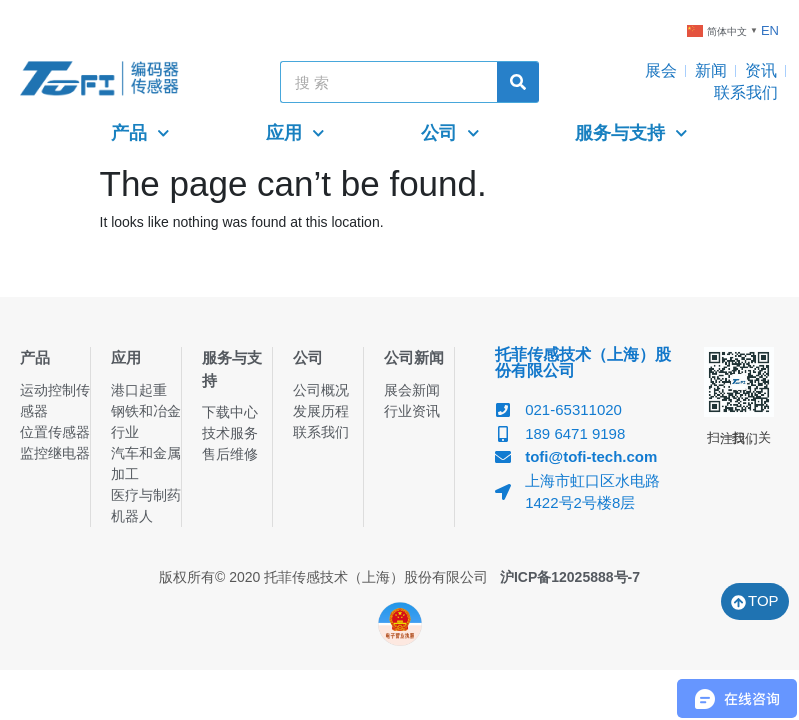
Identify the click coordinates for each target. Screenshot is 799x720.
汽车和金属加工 (146, 463)
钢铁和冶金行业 (146, 421)
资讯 (761, 70)
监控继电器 (55, 453)
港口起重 (139, 390)
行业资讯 (412, 411)
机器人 (132, 516)
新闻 (711, 70)
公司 (450, 133)
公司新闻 (414, 357)
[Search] (518, 82)
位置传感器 (55, 432)
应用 (295, 133)
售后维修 (230, 454)
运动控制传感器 (55, 400)
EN (770, 30)
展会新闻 (412, 390)
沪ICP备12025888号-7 (570, 577)
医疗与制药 (146, 495)
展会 (661, 70)
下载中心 (230, 412)
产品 (140, 133)
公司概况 (321, 390)
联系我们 (746, 92)
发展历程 (321, 411)
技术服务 (230, 433)
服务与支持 (631, 133)
